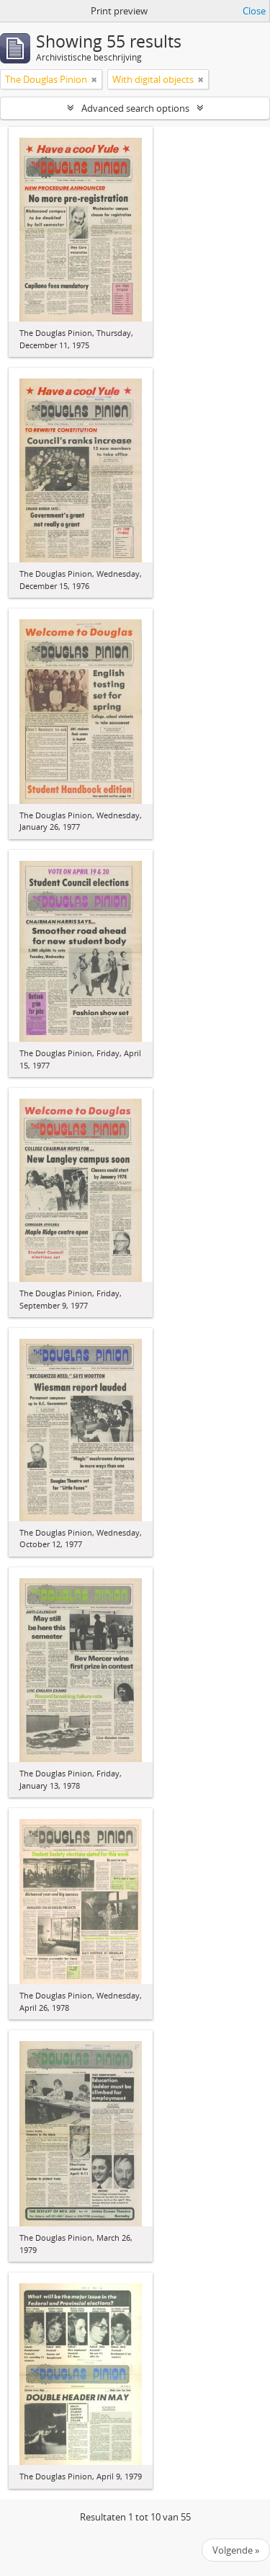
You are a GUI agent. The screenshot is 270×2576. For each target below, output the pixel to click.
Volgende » (235, 2550)
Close (254, 10)
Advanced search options (135, 108)
